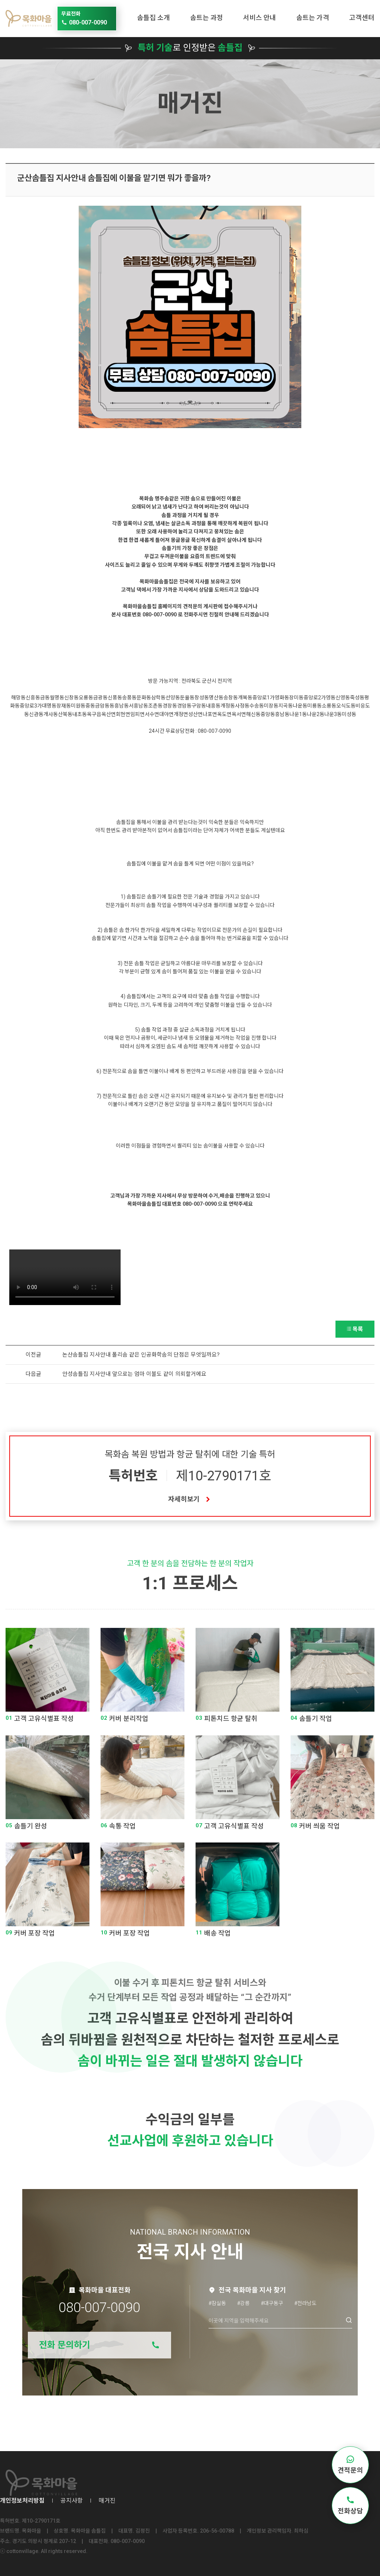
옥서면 (239, 714)
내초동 (79, 714)
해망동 (18, 698)
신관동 (36, 714)
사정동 (242, 706)
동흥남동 (119, 706)
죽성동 (357, 698)
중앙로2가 (315, 698)
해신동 (253, 714)
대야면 (166, 714)
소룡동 (329, 706)
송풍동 (129, 698)
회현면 (123, 714)
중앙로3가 (31, 706)
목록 (355, 1329)
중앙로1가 (263, 698)
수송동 (256, 706)
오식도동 (346, 706)
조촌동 (155, 706)
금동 (45, 698)
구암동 (198, 706)
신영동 (342, 698)
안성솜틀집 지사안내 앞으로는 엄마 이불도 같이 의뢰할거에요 (134, 1374)
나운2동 (315, 714)
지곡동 (285, 706)
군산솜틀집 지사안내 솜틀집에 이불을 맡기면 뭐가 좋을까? (114, 178)
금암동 (102, 706)
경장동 (170, 706)
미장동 (271, 706)
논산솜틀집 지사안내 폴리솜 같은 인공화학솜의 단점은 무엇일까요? (141, 1354)
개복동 (245, 698)
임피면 (137, 714)
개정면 (181, 714)
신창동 (71, 698)
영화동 (282, 698)
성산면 (195, 714)
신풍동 (115, 698)
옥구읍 (94, 714)
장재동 (63, 706)
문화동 (144, 698)
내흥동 (213, 706)
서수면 (152, 714)
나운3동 (333, 714)
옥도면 (224, 714)
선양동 (173, 698)
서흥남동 (138, 706)
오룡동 (86, 698)
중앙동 (268, 714)
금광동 (100, 698)
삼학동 (158, 698)
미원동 (78, 706)
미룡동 (314, 706)
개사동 (50, 714)
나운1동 (298, 714)
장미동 (296, 698)
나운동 (300, 706)
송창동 (230, 698)
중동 (90, 706)
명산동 (216, 698)
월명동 (57, 698)
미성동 (349, 714)
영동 (330, 698)
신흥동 (33, 698)
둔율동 (187, 698)
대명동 (49, 706)
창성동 (201, 698)
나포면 (210, 714)
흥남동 (282, 714)
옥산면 (108, 714)
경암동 (184, 706)
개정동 (227, 706)
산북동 (65, 714)
